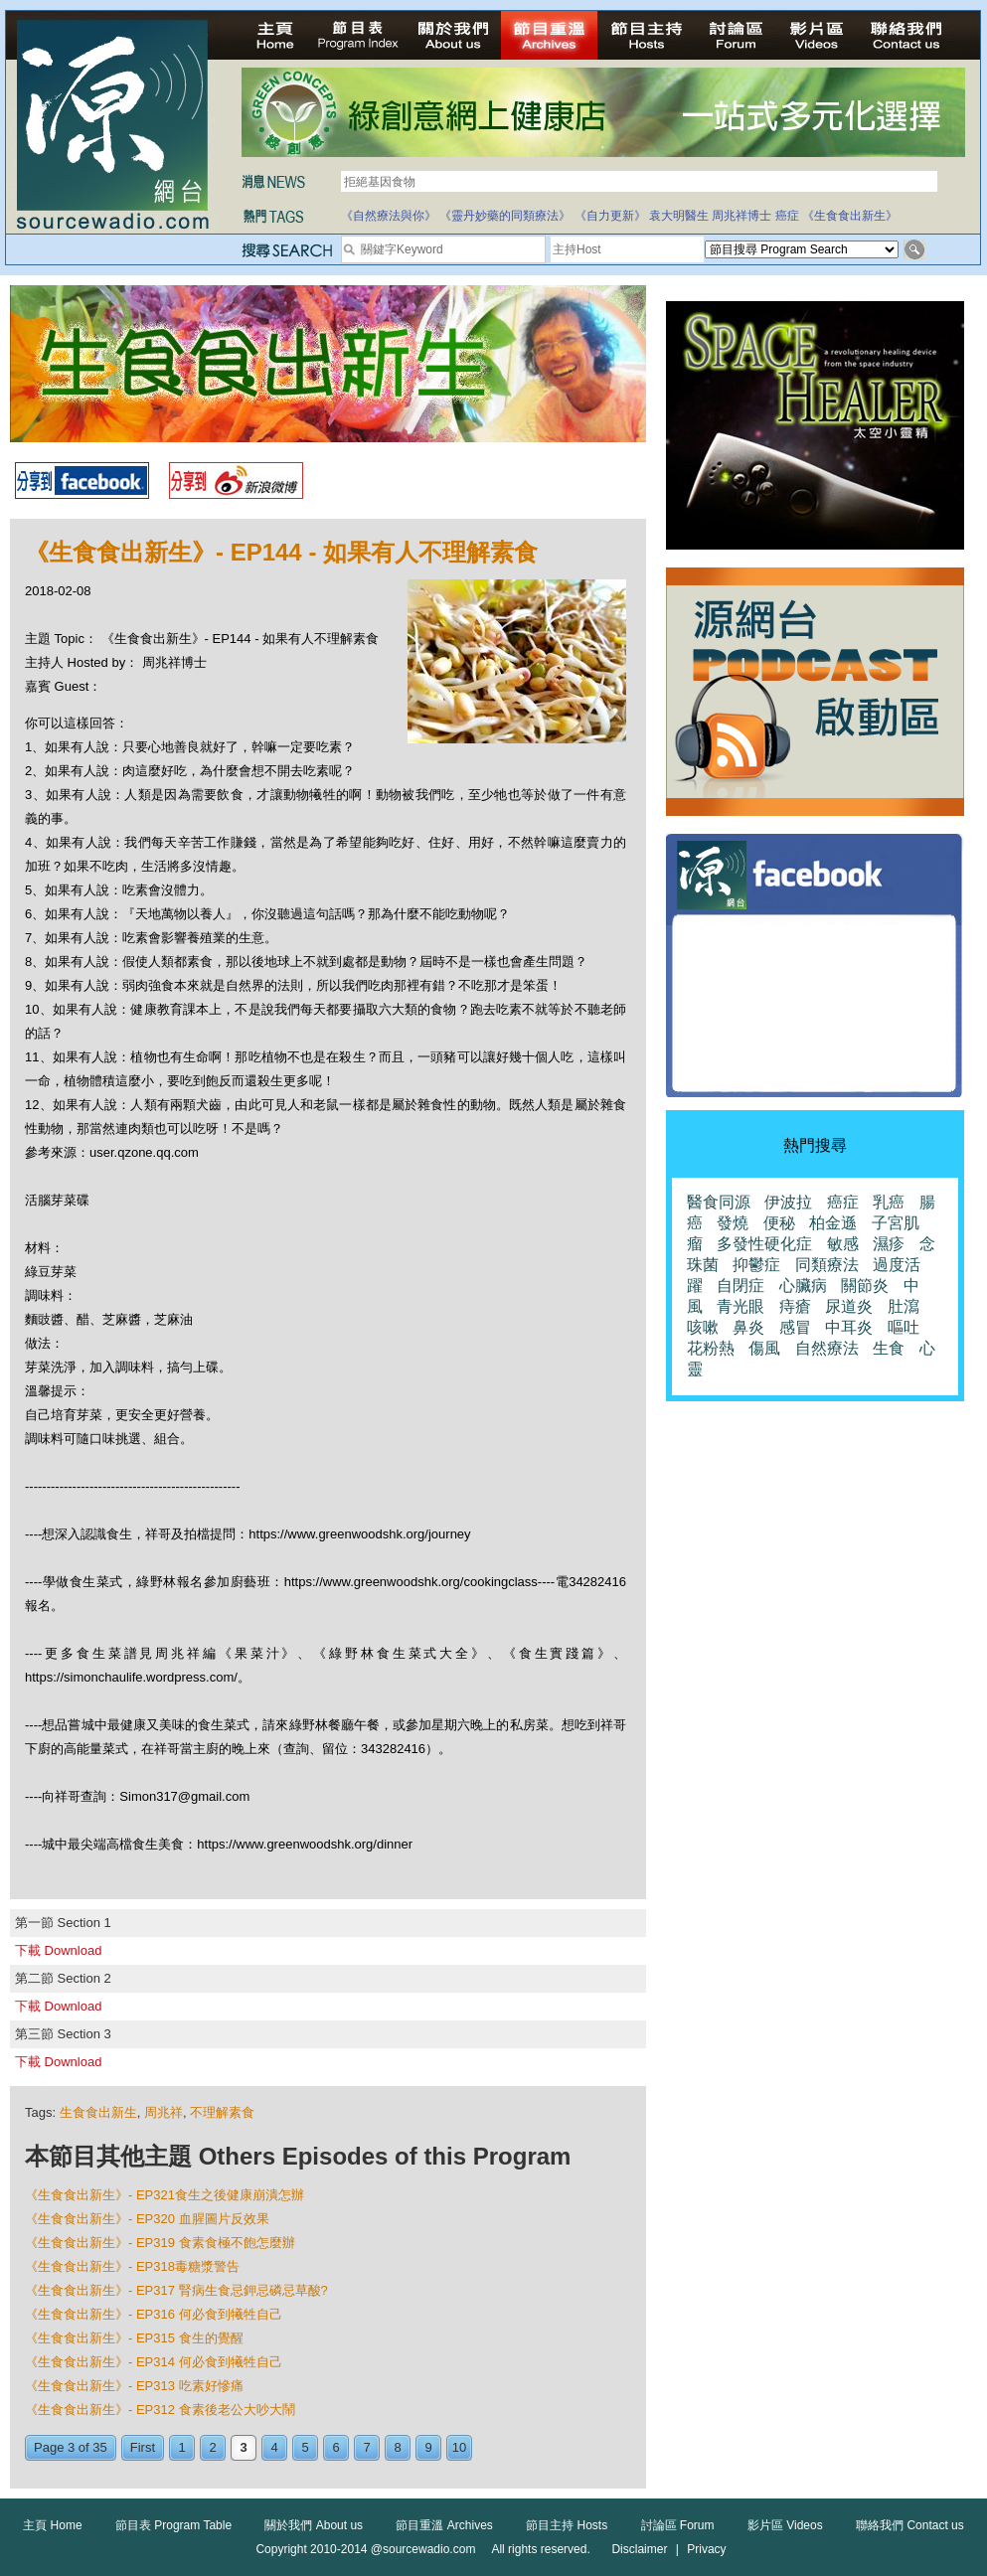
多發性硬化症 (764, 1243)
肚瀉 (903, 1306)
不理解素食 (222, 2112)
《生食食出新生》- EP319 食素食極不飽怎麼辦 (160, 2242)
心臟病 (803, 1285)
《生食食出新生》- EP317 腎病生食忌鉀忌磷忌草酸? (176, 2290)
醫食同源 (718, 1202)
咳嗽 (703, 1327)
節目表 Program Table (173, 2525)
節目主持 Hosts (566, 2525)
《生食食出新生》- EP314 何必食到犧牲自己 (153, 2361)
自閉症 (740, 1285)
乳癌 (889, 1202)
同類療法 (827, 1264)
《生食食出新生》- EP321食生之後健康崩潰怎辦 (164, 2194)
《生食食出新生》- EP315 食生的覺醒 (134, 2338)
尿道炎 (849, 1306)
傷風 (764, 1348)
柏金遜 (833, 1222)
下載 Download (58, 1950)
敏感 (843, 1243)
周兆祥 (163, 2112)
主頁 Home (52, 2525)
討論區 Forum (678, 2525)
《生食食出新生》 (850, 216)
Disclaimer (639, 2549)
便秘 (779, 1222)
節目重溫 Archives (444, 2525)
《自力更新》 (610, 216)
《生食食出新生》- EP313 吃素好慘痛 (134, 2385)
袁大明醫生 (679, 216)
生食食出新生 (98, 2112)
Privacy (706, 2549)
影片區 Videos (785, 2525)
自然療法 (827, 1348)
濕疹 (889, 1243)
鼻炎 (748, 1327)
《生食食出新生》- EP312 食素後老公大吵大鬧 (160, 2409)
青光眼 (740, 1306)
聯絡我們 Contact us (910, 2525)
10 (459, 2447)
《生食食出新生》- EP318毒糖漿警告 (132, 2266)
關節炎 (865, 1285)
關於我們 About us (313, 2525)
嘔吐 (903, 1327)
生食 (889, 1348)
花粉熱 (711, 1348)
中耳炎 (849, 1327)
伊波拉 (788, 1202)
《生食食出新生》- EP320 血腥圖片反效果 (147, 2218)
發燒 (732, 1222)
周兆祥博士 (741, 216)
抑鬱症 (756, 1264)
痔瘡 (795, 1306)
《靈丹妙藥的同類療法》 (505, 216)
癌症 (787, 216)
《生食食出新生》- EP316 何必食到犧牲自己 (153, 2314)
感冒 (795, 1327)
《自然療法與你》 (388, 216)
